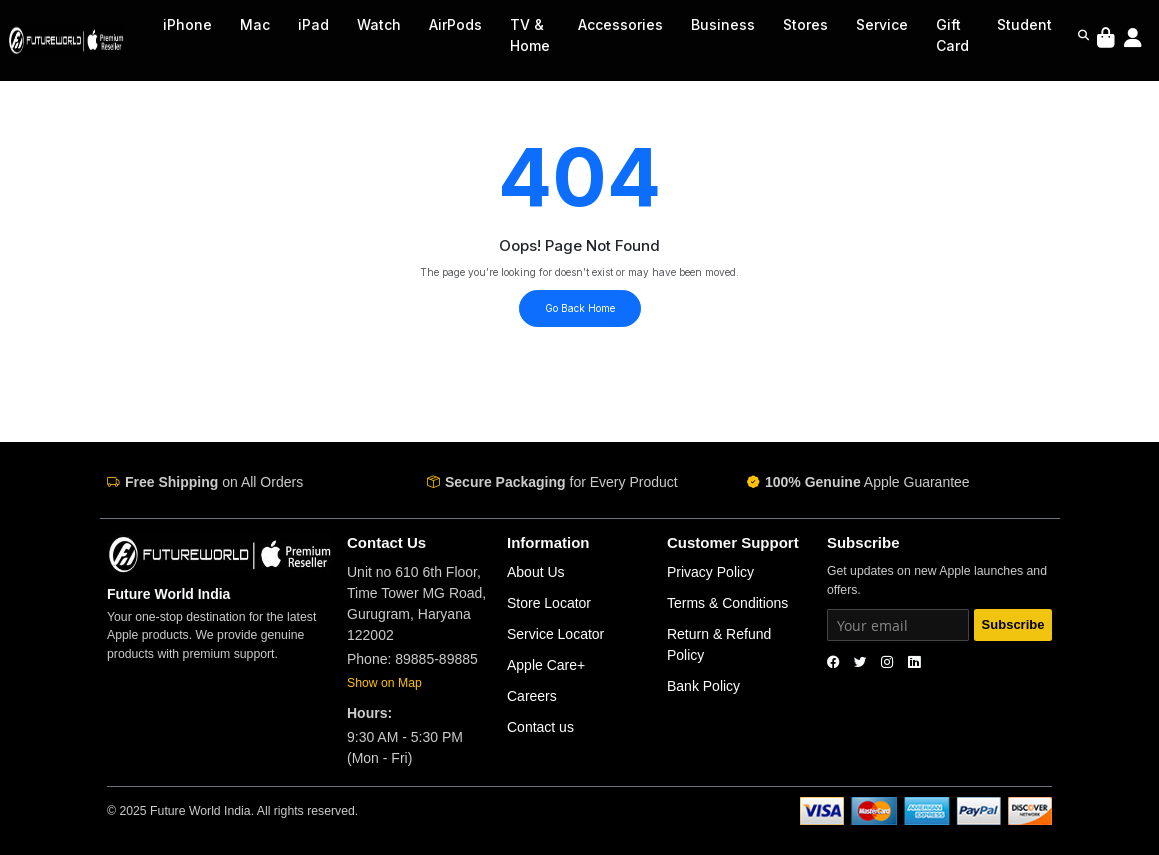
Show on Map (384, 683)
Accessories (620, 24)
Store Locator (549, 603)
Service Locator (555, 634)
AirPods (455, 24)
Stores (805, 24)
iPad (313, 24)
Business (723, 24)
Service (882, 24)
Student (1024, 24)
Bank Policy (703, 686)
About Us (536, 572)
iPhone (187, 24)
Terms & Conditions (727, 603)
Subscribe (1013, 624)
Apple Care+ (546, 665)
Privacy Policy (710, 572)
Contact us (540, 727)
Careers (532, 696)
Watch (379, 24)
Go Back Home (580, 308)
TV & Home (530, 35)
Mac (255, 24)
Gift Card (952, 35)
